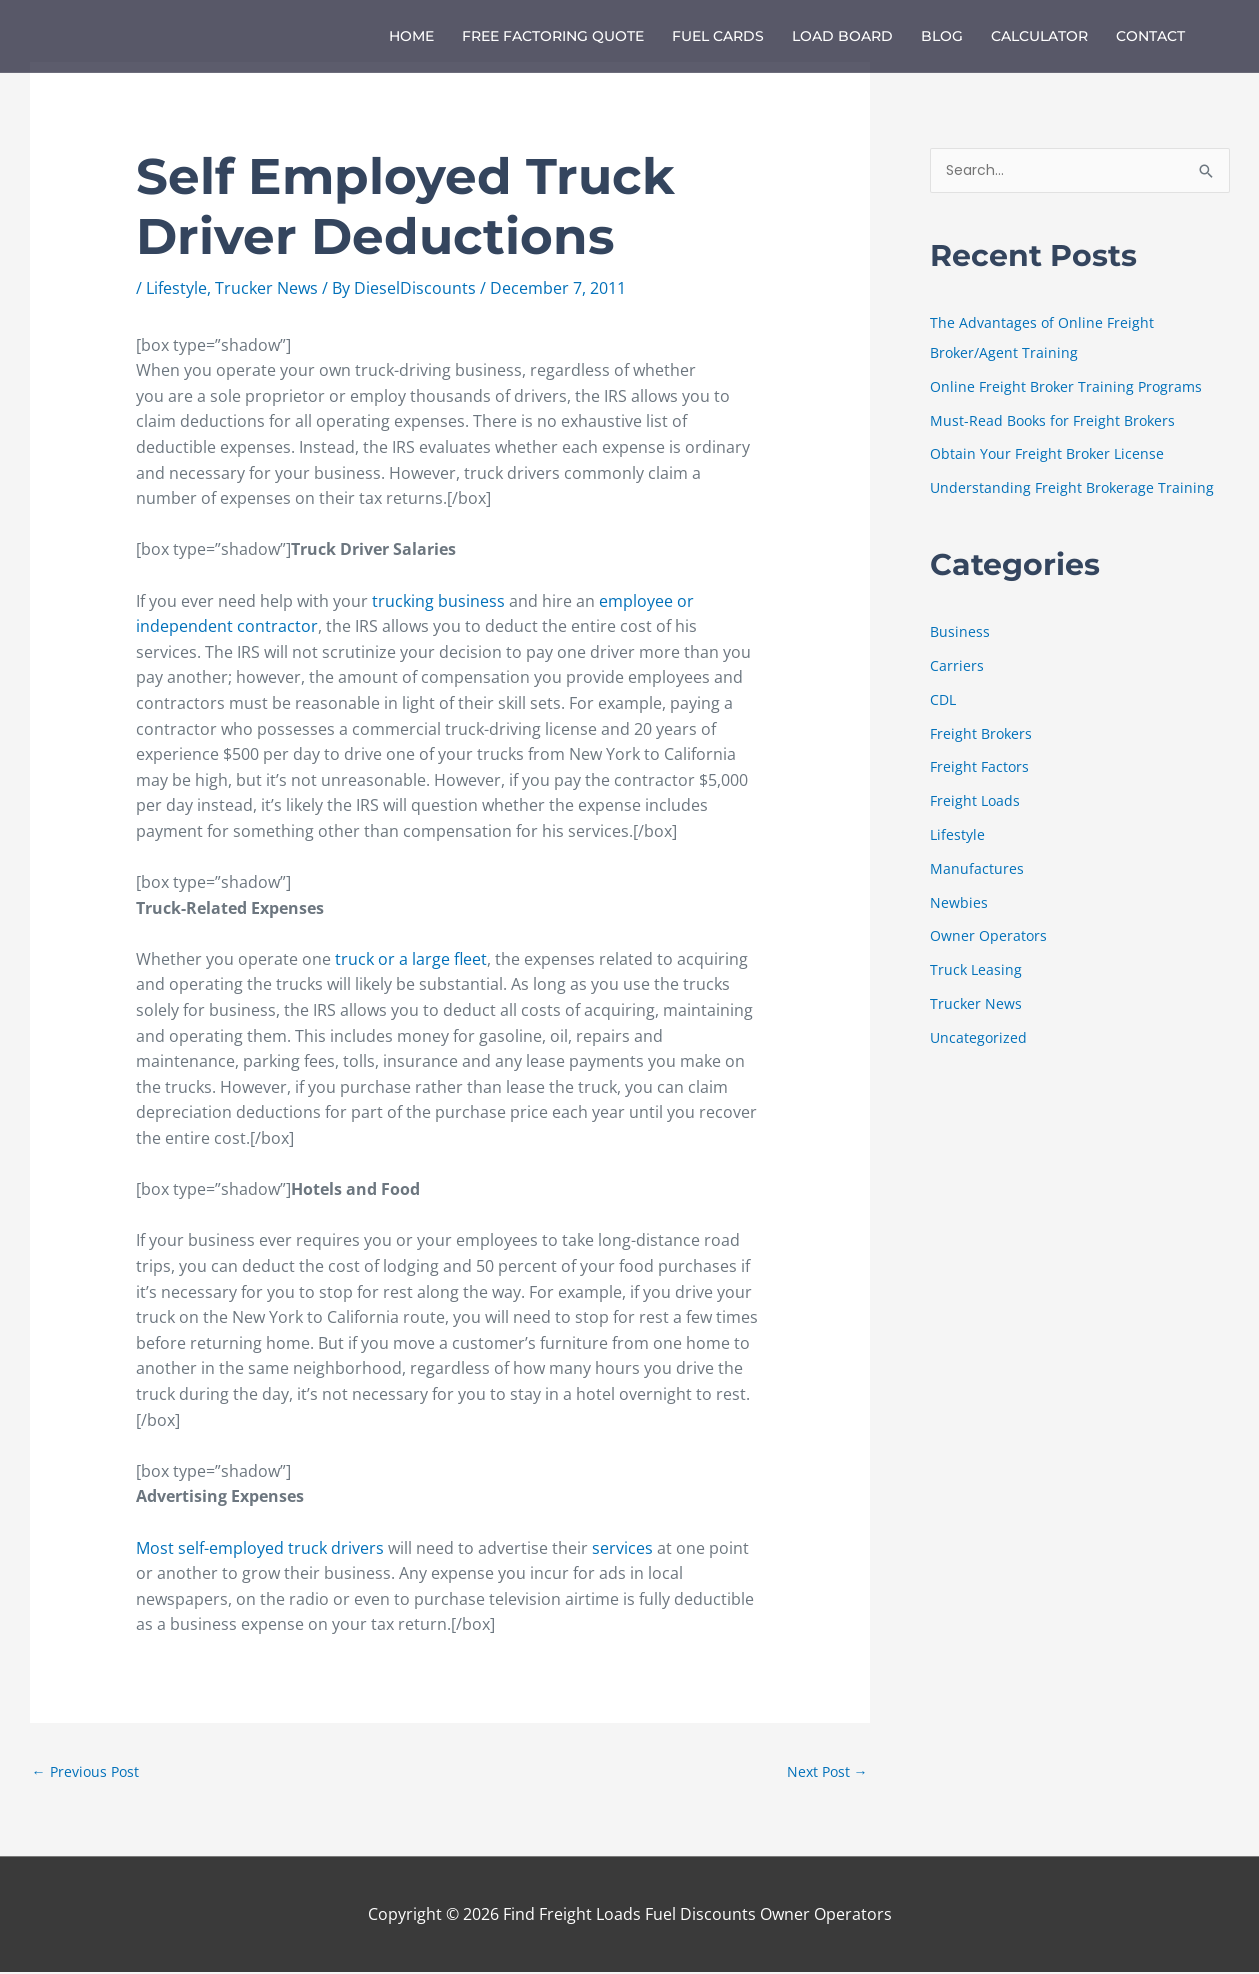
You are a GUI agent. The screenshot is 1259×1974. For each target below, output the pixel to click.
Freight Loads (976, 802)
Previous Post (88, 1772)
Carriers (957, 667)
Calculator (1039, 36)
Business (960, 633)
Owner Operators (990, 937)
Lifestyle (176, 288)
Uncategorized (979, 1038)
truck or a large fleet (411, 959)
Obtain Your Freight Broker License (1050, 455)
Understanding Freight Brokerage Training (1074, 489)
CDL (944, 700)
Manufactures (977, 869)
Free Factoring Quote (553, 36)
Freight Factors (981, 768)
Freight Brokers (983, 734)
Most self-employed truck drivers (260, 1548)
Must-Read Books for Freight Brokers (1057, 421)
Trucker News (266, 288)
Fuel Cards (718, 36)
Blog (942, 36)
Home (411, 36)
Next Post (825, 1772)
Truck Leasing (977, 970)
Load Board (842, 36)
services (624, 1548)
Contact (1150, 36)
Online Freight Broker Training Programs (1070, 388)
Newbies (959, 903)
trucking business (438, 601)
